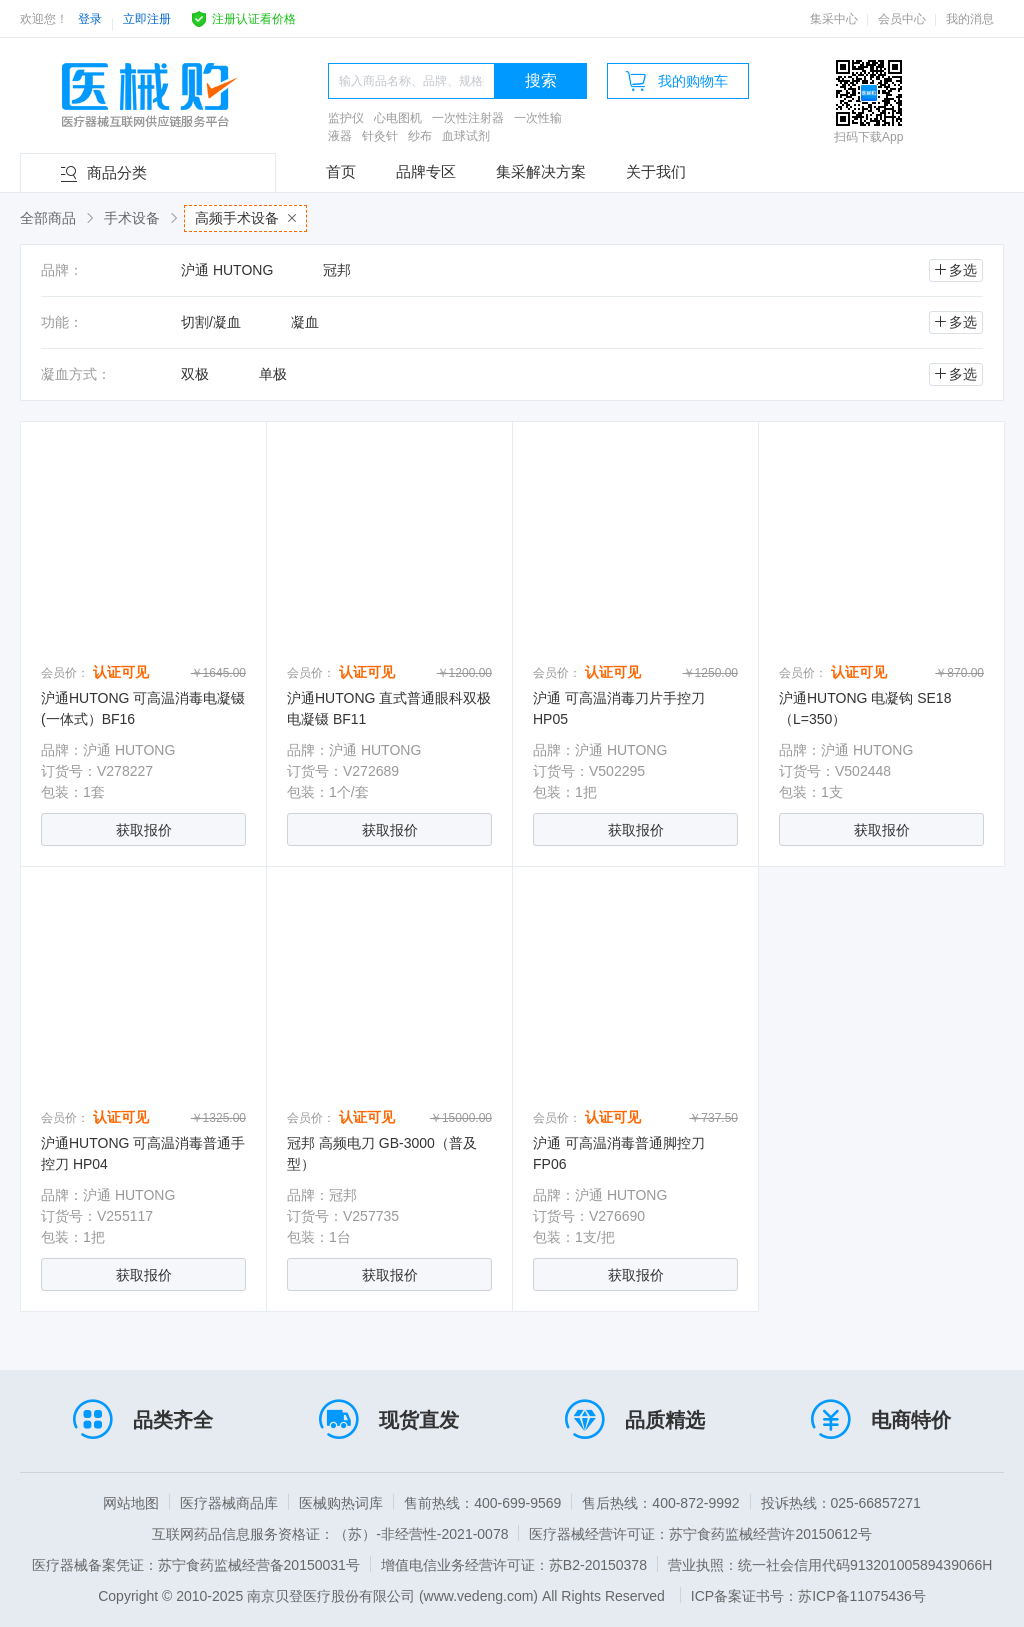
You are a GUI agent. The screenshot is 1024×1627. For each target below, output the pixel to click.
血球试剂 (466, 136)
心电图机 (398, 118)
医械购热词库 (341, 1503)
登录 (90, 19)
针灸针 (380, 136)
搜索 (541, 80)
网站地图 (131, 1503)
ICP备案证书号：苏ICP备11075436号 (808, 1596)
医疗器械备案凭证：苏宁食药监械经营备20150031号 (196, 1565)
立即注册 (147, 19)
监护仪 (346, 118)
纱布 (420, 136)
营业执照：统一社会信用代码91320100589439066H (830, 1565)
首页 (341, 171)
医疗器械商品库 (229, 1503)
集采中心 (834, 19)
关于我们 (656, 171)
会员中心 (902, 19)
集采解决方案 (541, 171)
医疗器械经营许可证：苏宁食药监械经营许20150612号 (700, 1534)
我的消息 (970, 19)
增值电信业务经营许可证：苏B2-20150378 (514, 1565)
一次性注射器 (468, 118)
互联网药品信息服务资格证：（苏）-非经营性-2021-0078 (330, 1534)
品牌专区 (426, 171)
